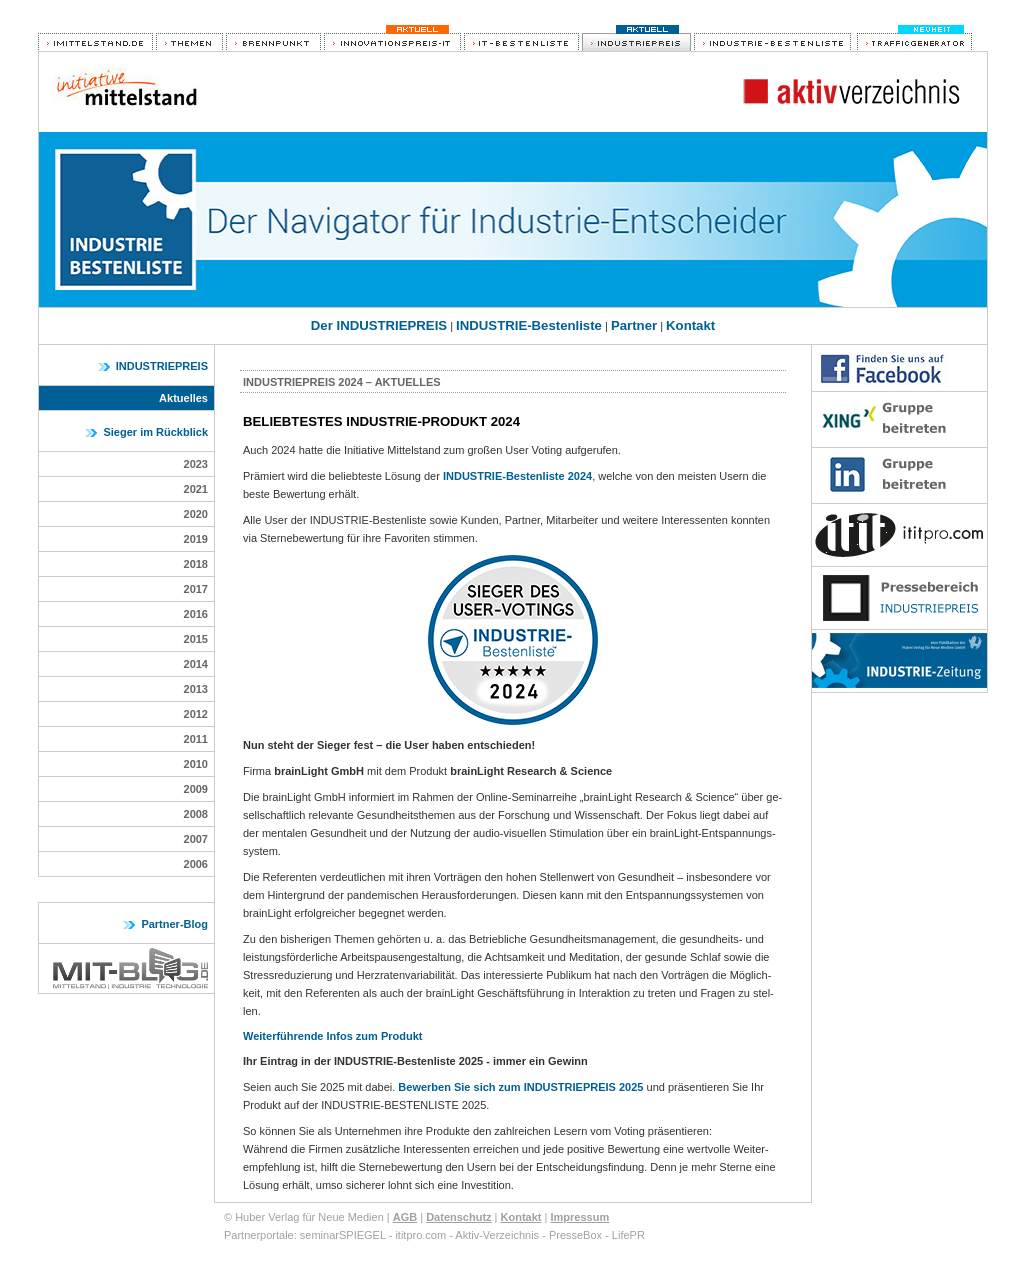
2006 (196, 864)
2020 (196, 514)
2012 (196, 714)
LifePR (628, 1235)
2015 (196, 639)
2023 (196, 464)
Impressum (579, 1217)
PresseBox (575, 1235)
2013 (196, 689)
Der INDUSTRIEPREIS (379, 325)
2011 (196, 739)
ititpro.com (420, 1235)
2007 (196, 839)
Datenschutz (458, 1217)
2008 (196, 814)
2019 (196, 539)
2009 (196, 789)
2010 (196, 764)
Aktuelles (183, 398)
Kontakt (690, 325)
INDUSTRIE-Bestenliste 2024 (517, 476)
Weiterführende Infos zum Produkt (332, 1036)
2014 (196, 664)
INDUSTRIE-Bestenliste (529, 325)
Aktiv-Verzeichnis (497, 1235)
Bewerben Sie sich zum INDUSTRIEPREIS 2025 (520, 1087)
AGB (405, 1217)
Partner (634, 325)
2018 (196, 564)
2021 (196, 489)
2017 (196, 589)
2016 (196, 614)
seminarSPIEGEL (343, 1235)
